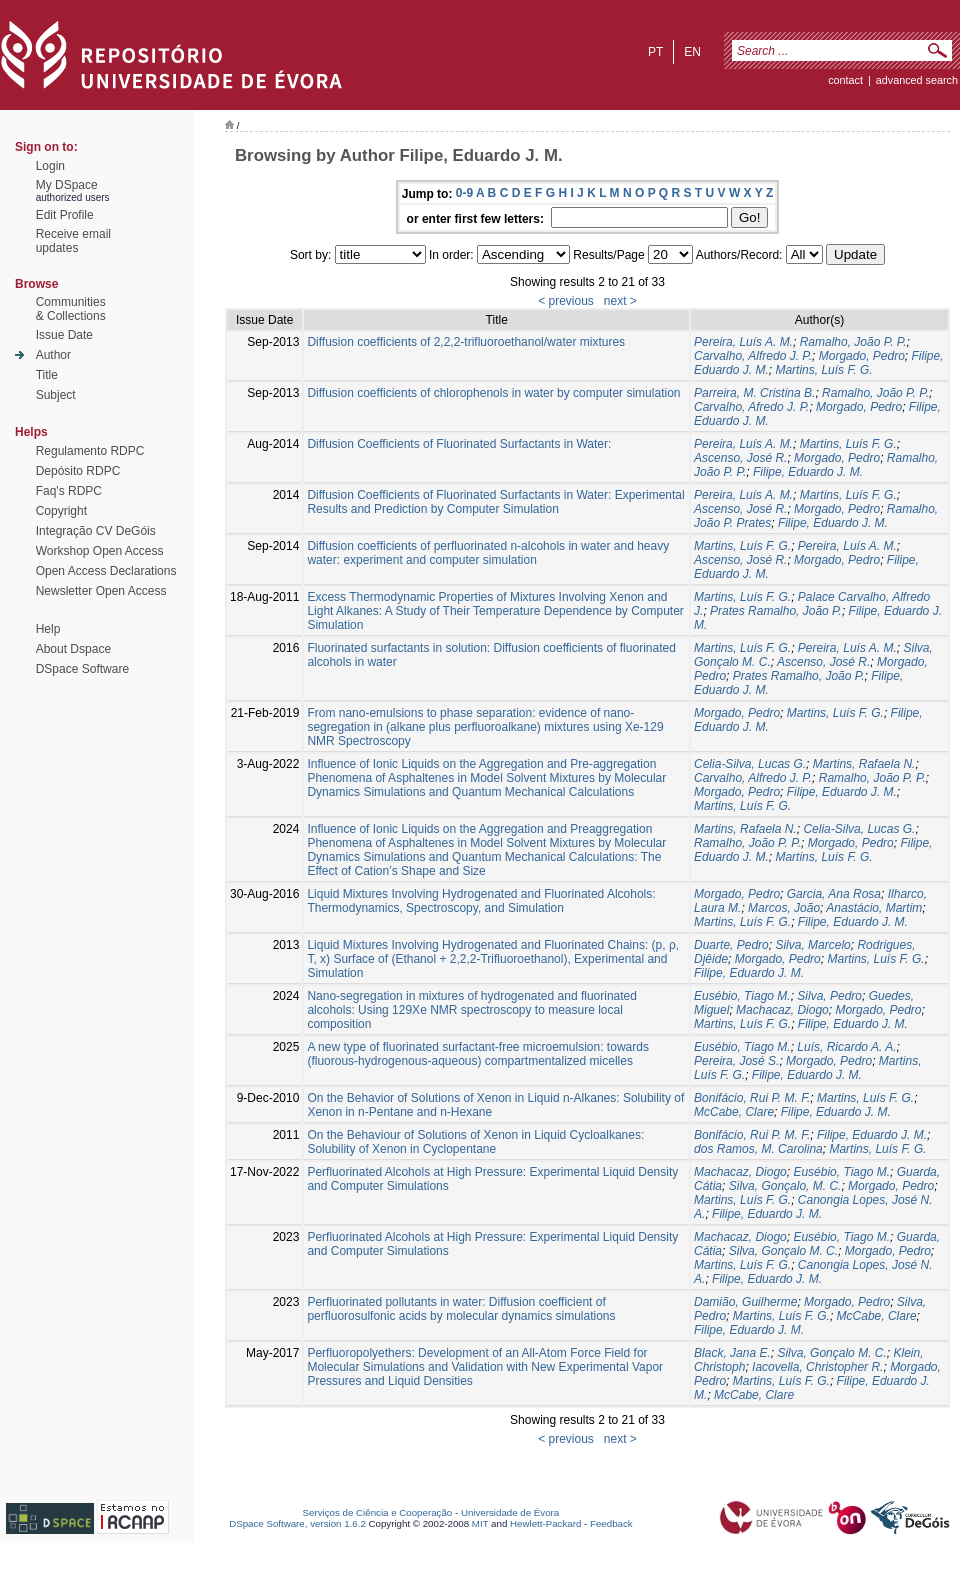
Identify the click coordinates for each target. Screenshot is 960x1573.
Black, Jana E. (732, 1353)
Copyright (61, 511)
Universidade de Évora (510, 1512)
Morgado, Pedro (862, 356)
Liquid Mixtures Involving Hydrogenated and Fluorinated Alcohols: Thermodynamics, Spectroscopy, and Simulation (481, 901)
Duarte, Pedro (731, 945)
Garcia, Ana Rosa (834, 894)
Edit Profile (65, 215)
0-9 (464, 193)
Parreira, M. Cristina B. (754, 393)
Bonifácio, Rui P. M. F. (752, 1098)
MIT (480, 1523)
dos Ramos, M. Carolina (758, 1149)
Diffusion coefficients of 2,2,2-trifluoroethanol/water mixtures (466, 342)
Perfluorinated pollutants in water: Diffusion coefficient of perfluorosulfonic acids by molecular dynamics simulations (461, 1309)
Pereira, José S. (736, 1061)
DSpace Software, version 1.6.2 (297, 1523)
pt (655, 52)
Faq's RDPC (69, 491)
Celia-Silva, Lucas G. (750, 764)
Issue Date (64, 335)
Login (50, 166)
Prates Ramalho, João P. (776, 611)
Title (47, 375)
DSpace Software (82, 669)
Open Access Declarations (106, 571)
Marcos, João (784, 908)
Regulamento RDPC (90, 451)
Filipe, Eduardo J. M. (808, 472)
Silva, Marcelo (812, 945)
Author (53, 355)
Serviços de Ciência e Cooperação (378, 1512)
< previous (566, 301)
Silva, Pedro (829, 996)
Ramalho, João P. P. (853, 342)
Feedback (611, 1523)
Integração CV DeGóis (96, 531)
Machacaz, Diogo (782, 1010)
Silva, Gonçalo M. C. (783, 1251)
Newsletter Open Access (101, 591)
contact (845, 80)
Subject (56, 395)
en (692, 52)
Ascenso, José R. (740, 458)
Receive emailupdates (73, 241)
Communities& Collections (71, 309)
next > (620, 301)
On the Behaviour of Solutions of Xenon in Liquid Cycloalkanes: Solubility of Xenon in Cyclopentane (475, 1142)
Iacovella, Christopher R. (817, 1367)
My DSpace (67, 185)
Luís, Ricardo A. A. (846, 1047)
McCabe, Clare (734, 1112)
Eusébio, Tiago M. (742, 996)
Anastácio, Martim (874, 908)
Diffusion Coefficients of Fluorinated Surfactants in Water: (459, 444)
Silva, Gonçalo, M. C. (785, 1186)
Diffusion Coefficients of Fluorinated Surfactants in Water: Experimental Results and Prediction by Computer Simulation (495, 502)
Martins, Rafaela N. (864, 764)
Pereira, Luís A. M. (743, 342)
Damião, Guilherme (745, 1302)
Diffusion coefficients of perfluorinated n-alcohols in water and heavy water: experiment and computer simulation (488, 553)
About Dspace (73, 649)
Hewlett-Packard (545, 1523)
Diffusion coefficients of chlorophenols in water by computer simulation (493, 393)
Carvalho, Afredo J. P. (751, 407)
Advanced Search (917, 80)
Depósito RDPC (78, 471)
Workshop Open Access (100, 551)
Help (48, 629)
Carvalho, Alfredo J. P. (753, 356)
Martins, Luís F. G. (823, 370)
